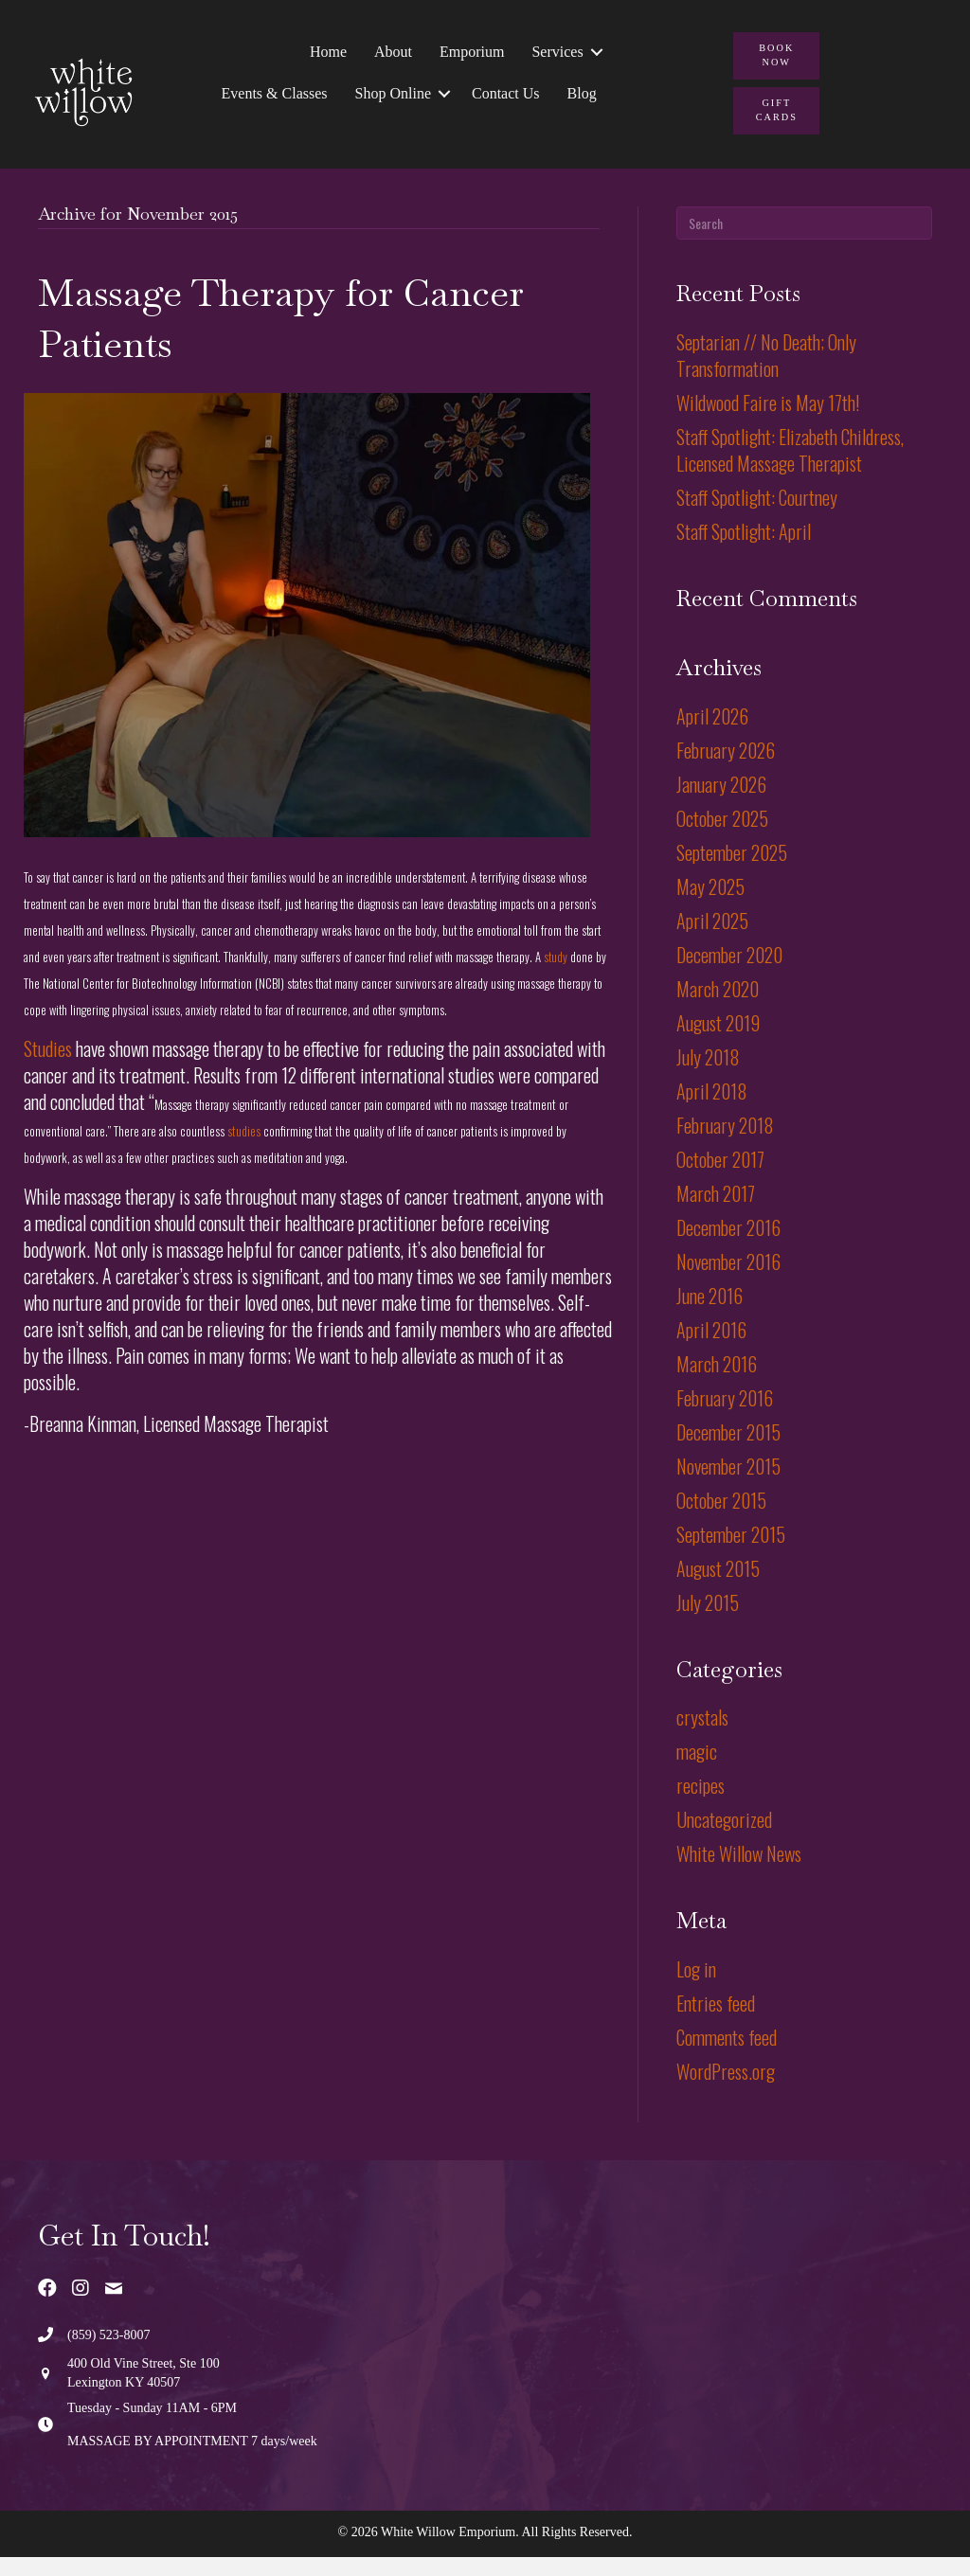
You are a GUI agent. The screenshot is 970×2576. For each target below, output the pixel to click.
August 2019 (718, 1042)
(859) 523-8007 (109, 2354)
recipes (700, 1805)
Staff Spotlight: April (743, 550)
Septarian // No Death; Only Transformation (766, 374)
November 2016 (728, 1280)
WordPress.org (725, 2091)
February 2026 (725, 769)
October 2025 (722, 837)
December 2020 (729, 973)
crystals (702, 1737)
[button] (594, 59)
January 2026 (721, 803)
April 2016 (711, 1348)
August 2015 (718, 1587)
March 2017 (715, 1212)
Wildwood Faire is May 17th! (767, 421)
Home (326, 58)
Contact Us (504, 100)
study (557, 976)
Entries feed (715, 2023)
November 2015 (728, 1485)
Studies (50, 1067)
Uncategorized (724, 1839)
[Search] (804, 242)
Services (555, 58)
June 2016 (709, 1314)
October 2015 (721, 1519)
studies (243, 1149)
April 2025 (712, 939)
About (391, 58)
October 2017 (720, 1178)
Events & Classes (272, 100)
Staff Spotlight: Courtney (756, 516)
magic (696, 1771)
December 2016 (728, 1246)
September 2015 (730, 1553)
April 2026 (712, 735)
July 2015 (707, 1621)
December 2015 (728, 1451)
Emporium (470, 58)
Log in (696, 1989)
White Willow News (738, 1873)
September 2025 (731, 871)
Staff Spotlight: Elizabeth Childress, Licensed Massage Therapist (790, 468)
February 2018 (725, 1144)
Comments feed (726, 2057)
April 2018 (711, 1110)
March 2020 (717, 1007)
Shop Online (390, 100)
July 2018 (708, 1076)
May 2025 (710, 905)
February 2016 (724, 1417)
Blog (579, 100)
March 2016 (716, 1382)
